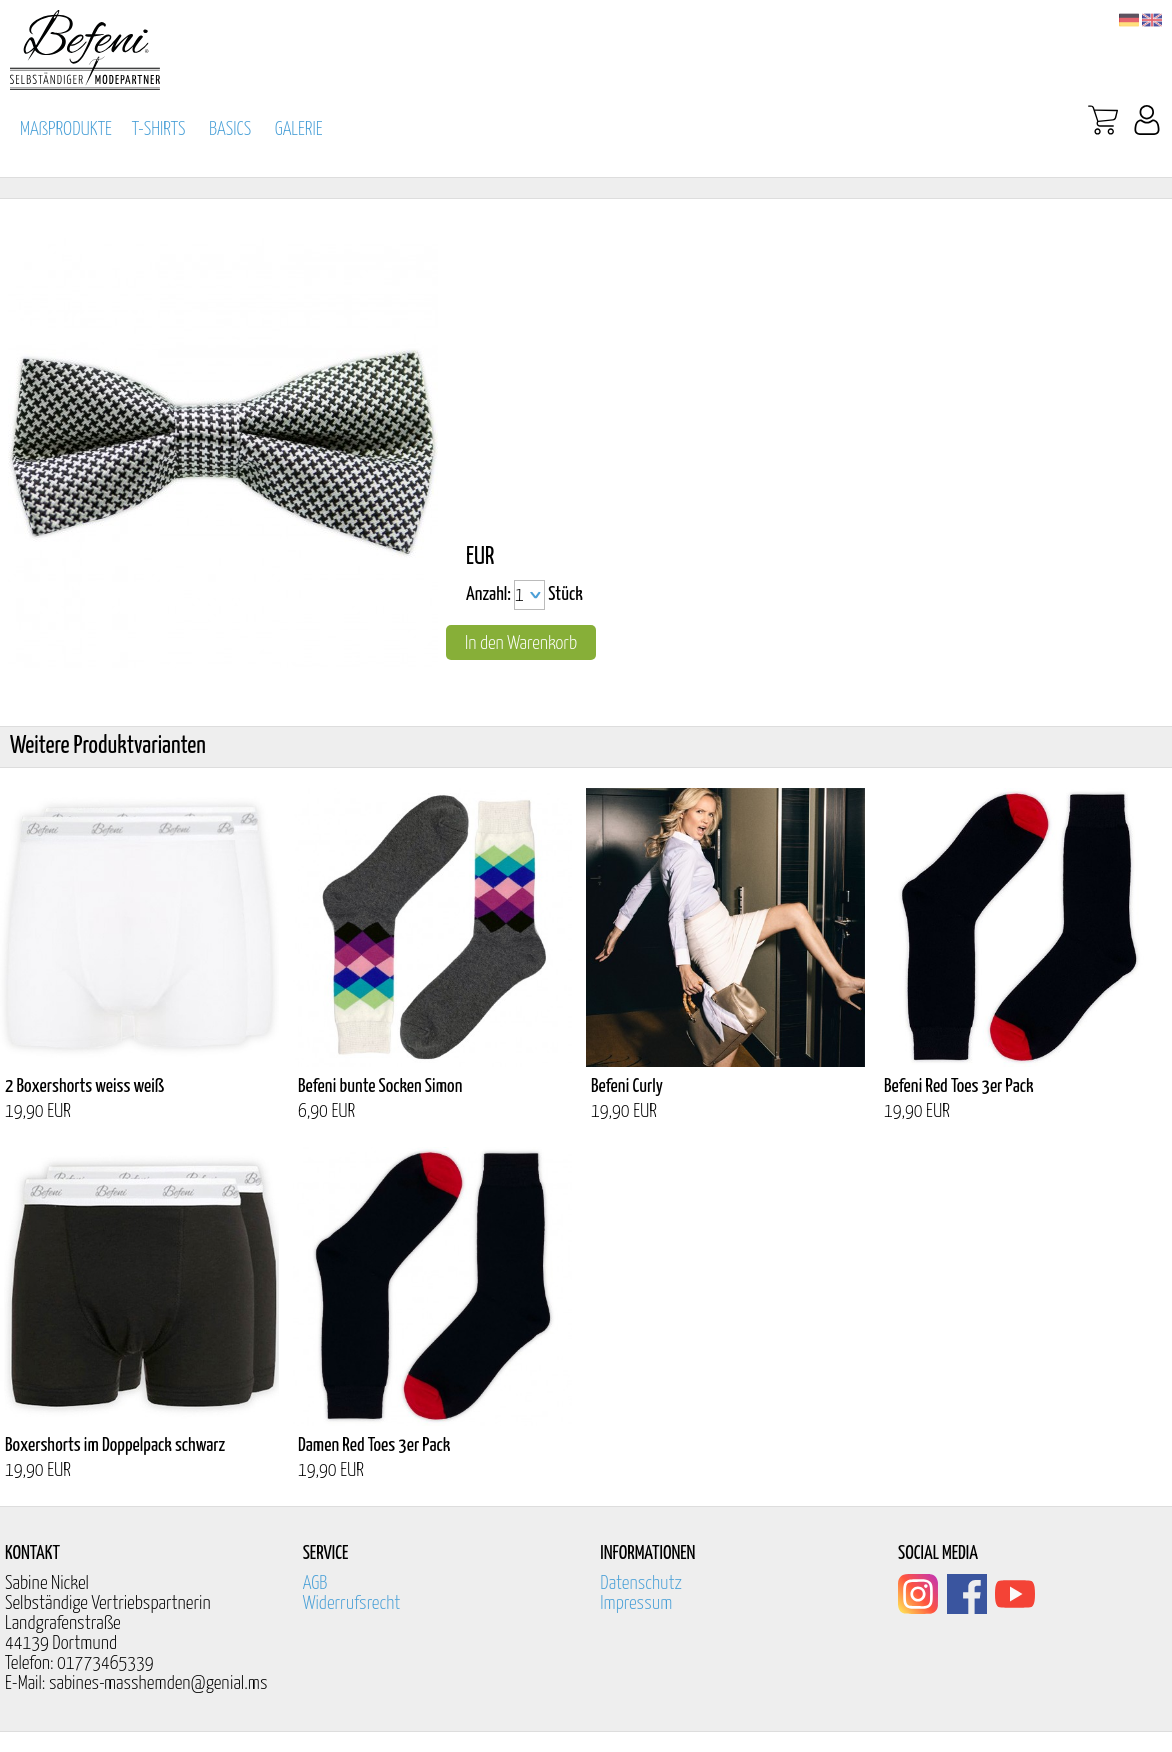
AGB (315, 1583)
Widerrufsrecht (352, 1603)
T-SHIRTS (159, 129)
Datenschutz (641, 1583)
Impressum (636, 1603)
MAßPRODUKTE (66, 129)
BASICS (230, 129)
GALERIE (299, 129)
